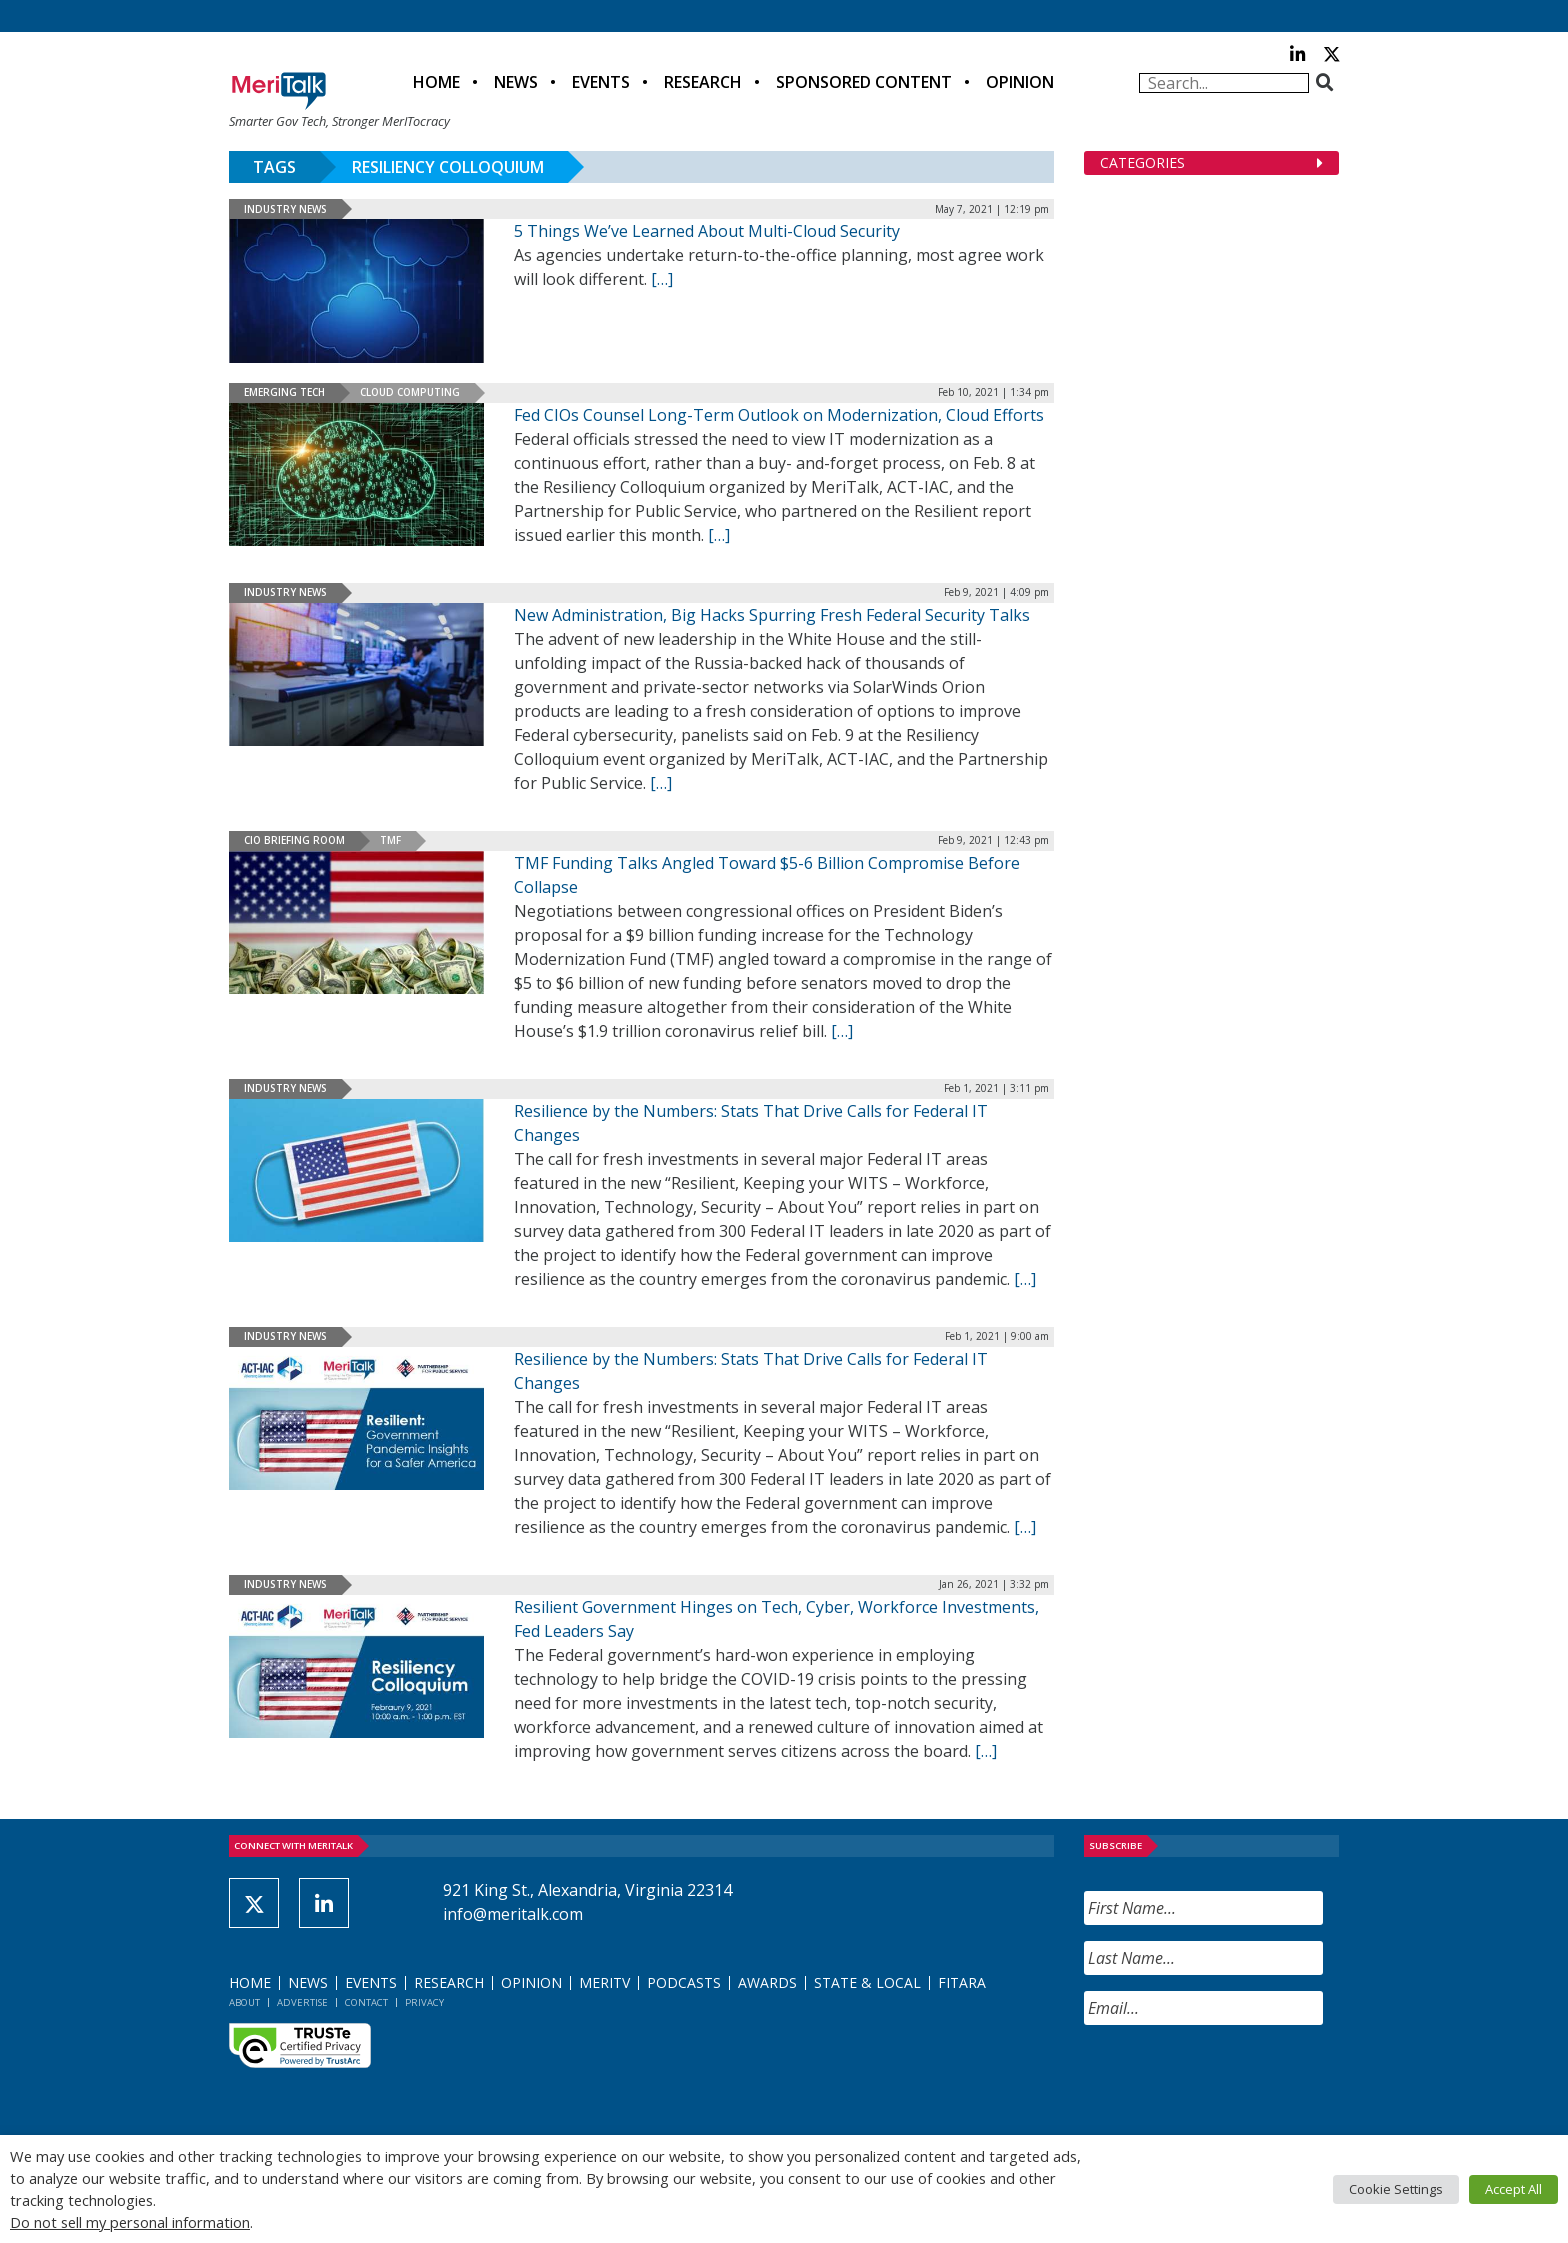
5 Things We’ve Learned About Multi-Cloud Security (707, 231)
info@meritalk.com (513, 1914)
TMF (390, 840)
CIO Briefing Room (294, 840)
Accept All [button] (1513, 2189)
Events (601, 82)
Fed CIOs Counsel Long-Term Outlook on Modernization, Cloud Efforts (779, 415)
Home (436, 82)
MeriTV (604, 1982)
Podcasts (684, 1982)
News (516, 82)
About (244, 2002)
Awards (767, 1982)
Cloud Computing (410, 392)
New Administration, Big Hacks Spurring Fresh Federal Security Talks (772, 615)
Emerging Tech (284, 392)
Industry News (285, 209)
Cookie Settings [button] (1396, 2189)
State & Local (867, 1982)
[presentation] (1236, 2080)
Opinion (1020, 82)
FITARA (962, 1982)
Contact (366, 2002)
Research (703, 82)
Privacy (424, 2002)
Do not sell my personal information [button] (130, 2222)
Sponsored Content (864, 82)
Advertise (302, 2002)
